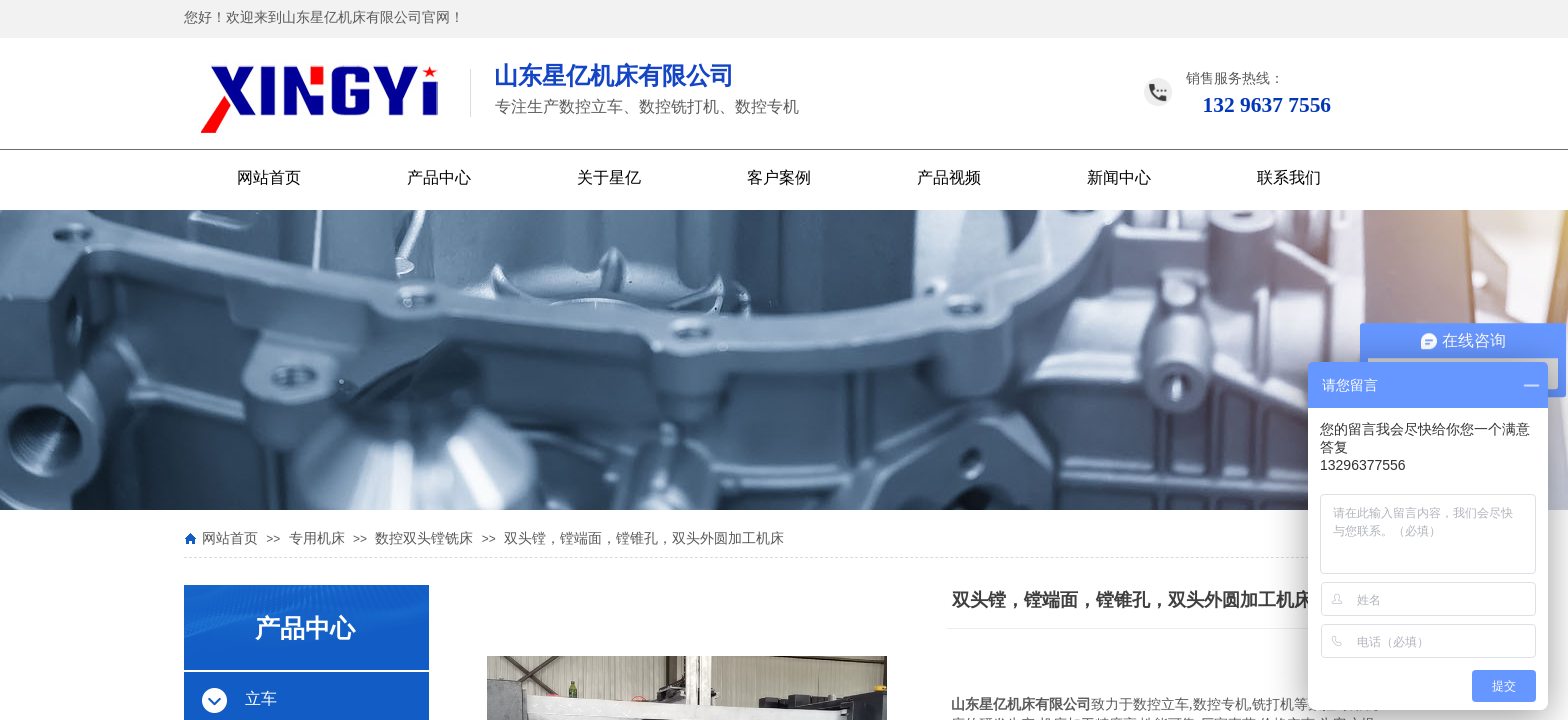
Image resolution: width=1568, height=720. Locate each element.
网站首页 (269, 177)
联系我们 (1289, 177)
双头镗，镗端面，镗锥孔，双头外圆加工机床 (644, 538)
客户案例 (779, 177)
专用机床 (317, 538)
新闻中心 (1119, 177)
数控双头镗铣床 (424, 538)
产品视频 (949, 177)
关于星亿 (609, 177)
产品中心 (439, 177)
